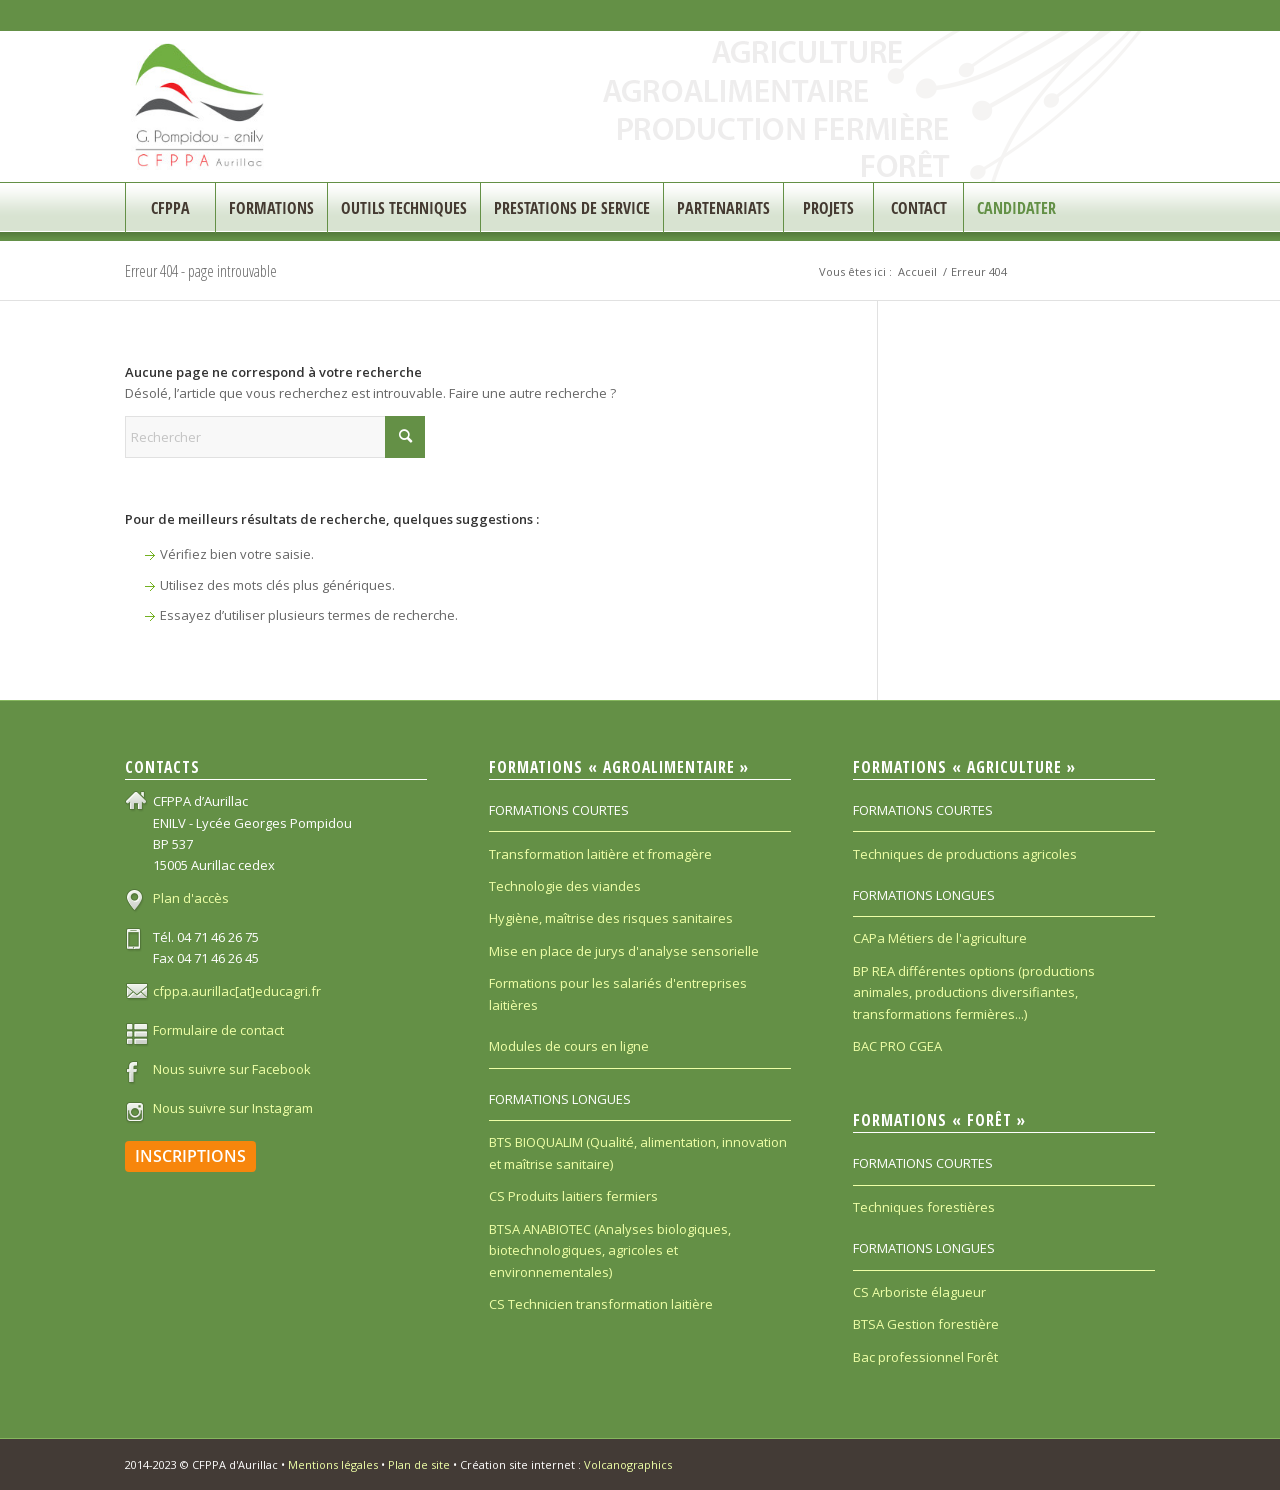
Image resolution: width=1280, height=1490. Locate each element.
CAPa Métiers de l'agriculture (940, 938)
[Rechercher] (275, 437)
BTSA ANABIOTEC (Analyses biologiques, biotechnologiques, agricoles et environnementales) (610, 1250)
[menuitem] (170, 208)
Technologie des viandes (565, 886)
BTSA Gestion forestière (926, 1324)
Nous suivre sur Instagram (233, 1108)
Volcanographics (628, 1464)
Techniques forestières (924, 1207)
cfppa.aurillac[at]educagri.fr (237, 991)
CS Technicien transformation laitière (601, 1304)
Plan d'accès (191, 898)
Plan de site (419, 1464)
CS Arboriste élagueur (919, 1292)
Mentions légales (333, 1464)
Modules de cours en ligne (569, 1046)
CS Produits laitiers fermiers (573, 1196)
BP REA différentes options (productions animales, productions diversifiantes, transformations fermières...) (974, 992)
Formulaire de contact (218, 1030)
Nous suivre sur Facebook (232, 1069)
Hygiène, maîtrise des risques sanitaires (611, 918)
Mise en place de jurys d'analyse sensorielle (624, 951)
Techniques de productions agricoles (965, 854)
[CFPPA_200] (200, 106)
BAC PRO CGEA (897, 1046)
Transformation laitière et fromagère (600, 854)
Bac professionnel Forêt (925, 1357)
